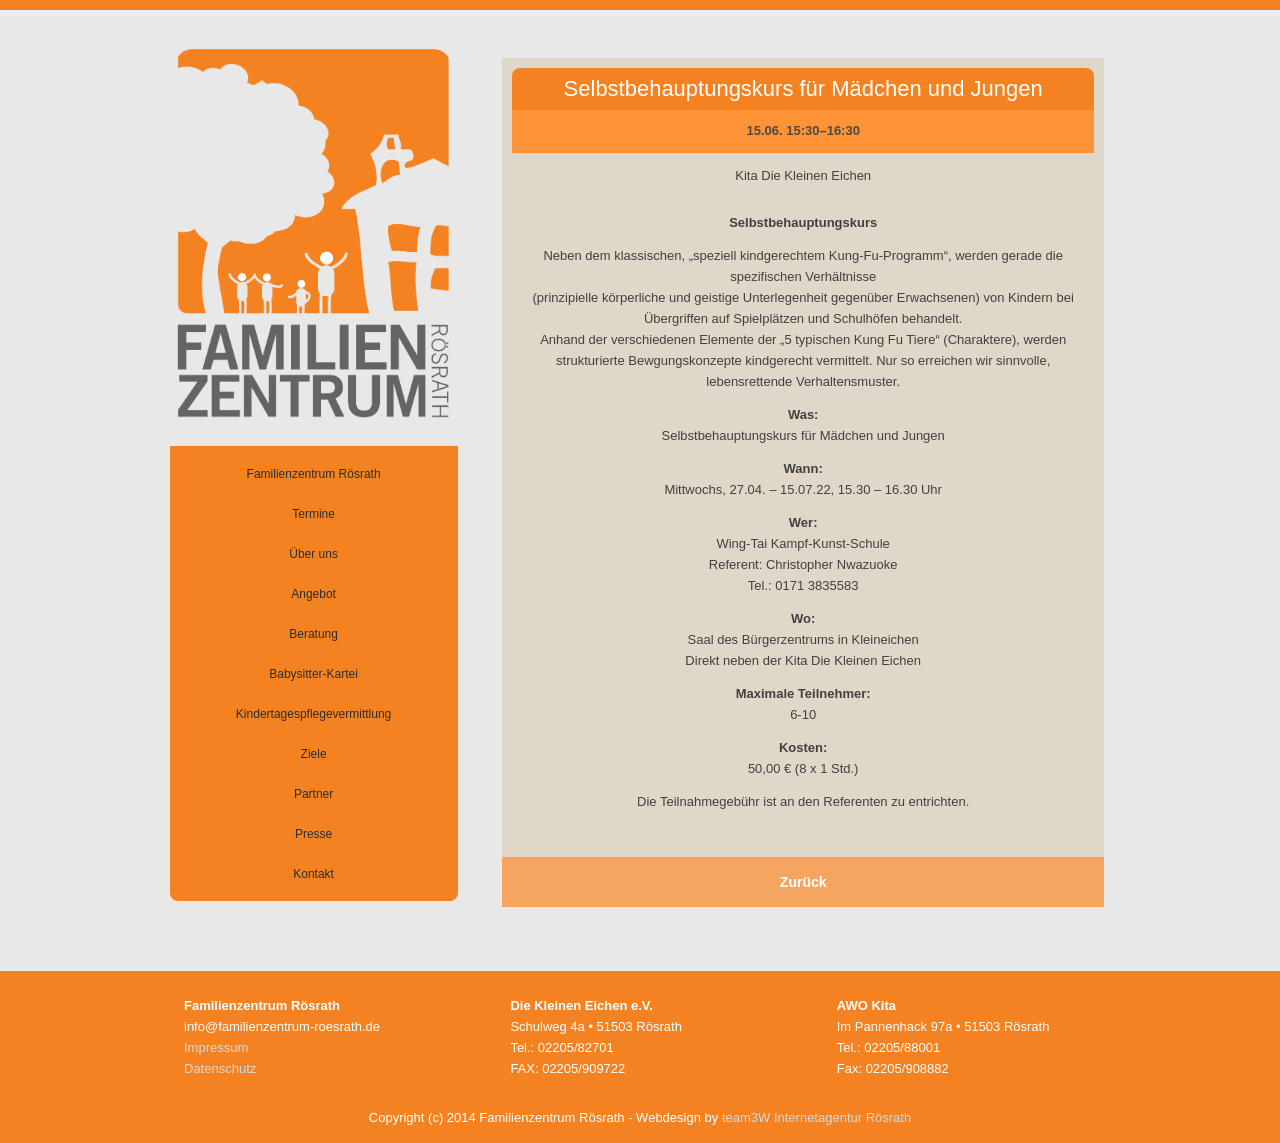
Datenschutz (220, 1068)
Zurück (803, 882)
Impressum (216, 1047)
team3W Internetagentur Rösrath (816, 1117)
